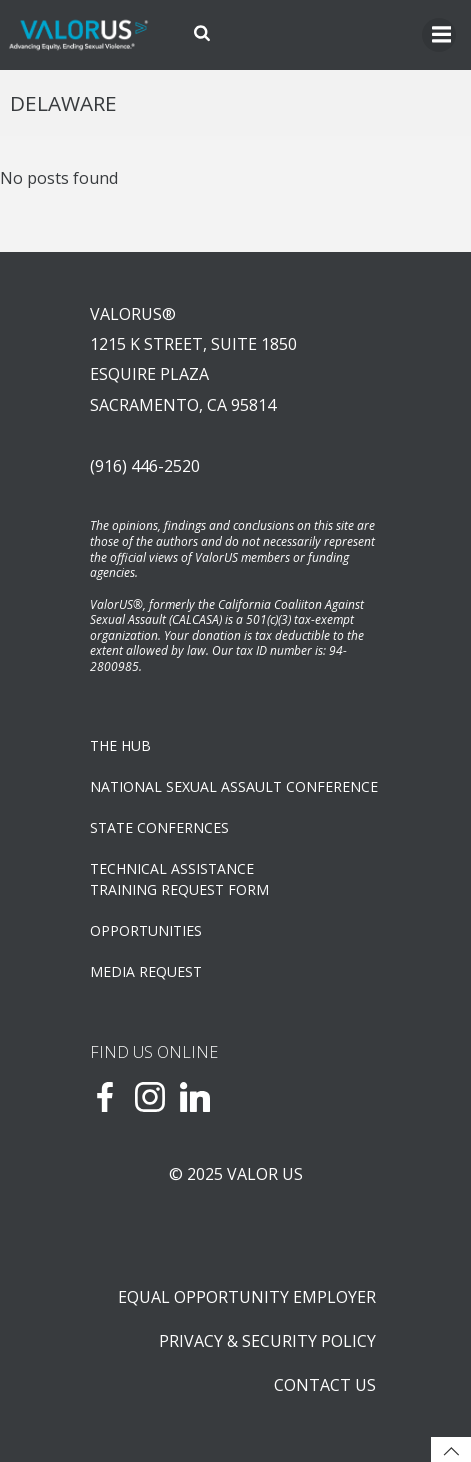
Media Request (146, 971)
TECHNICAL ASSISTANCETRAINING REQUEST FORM (179, 879)
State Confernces (159, 827)
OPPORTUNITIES (146, 930)
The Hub (120, 745)
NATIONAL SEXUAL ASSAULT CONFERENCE (234, 786)
